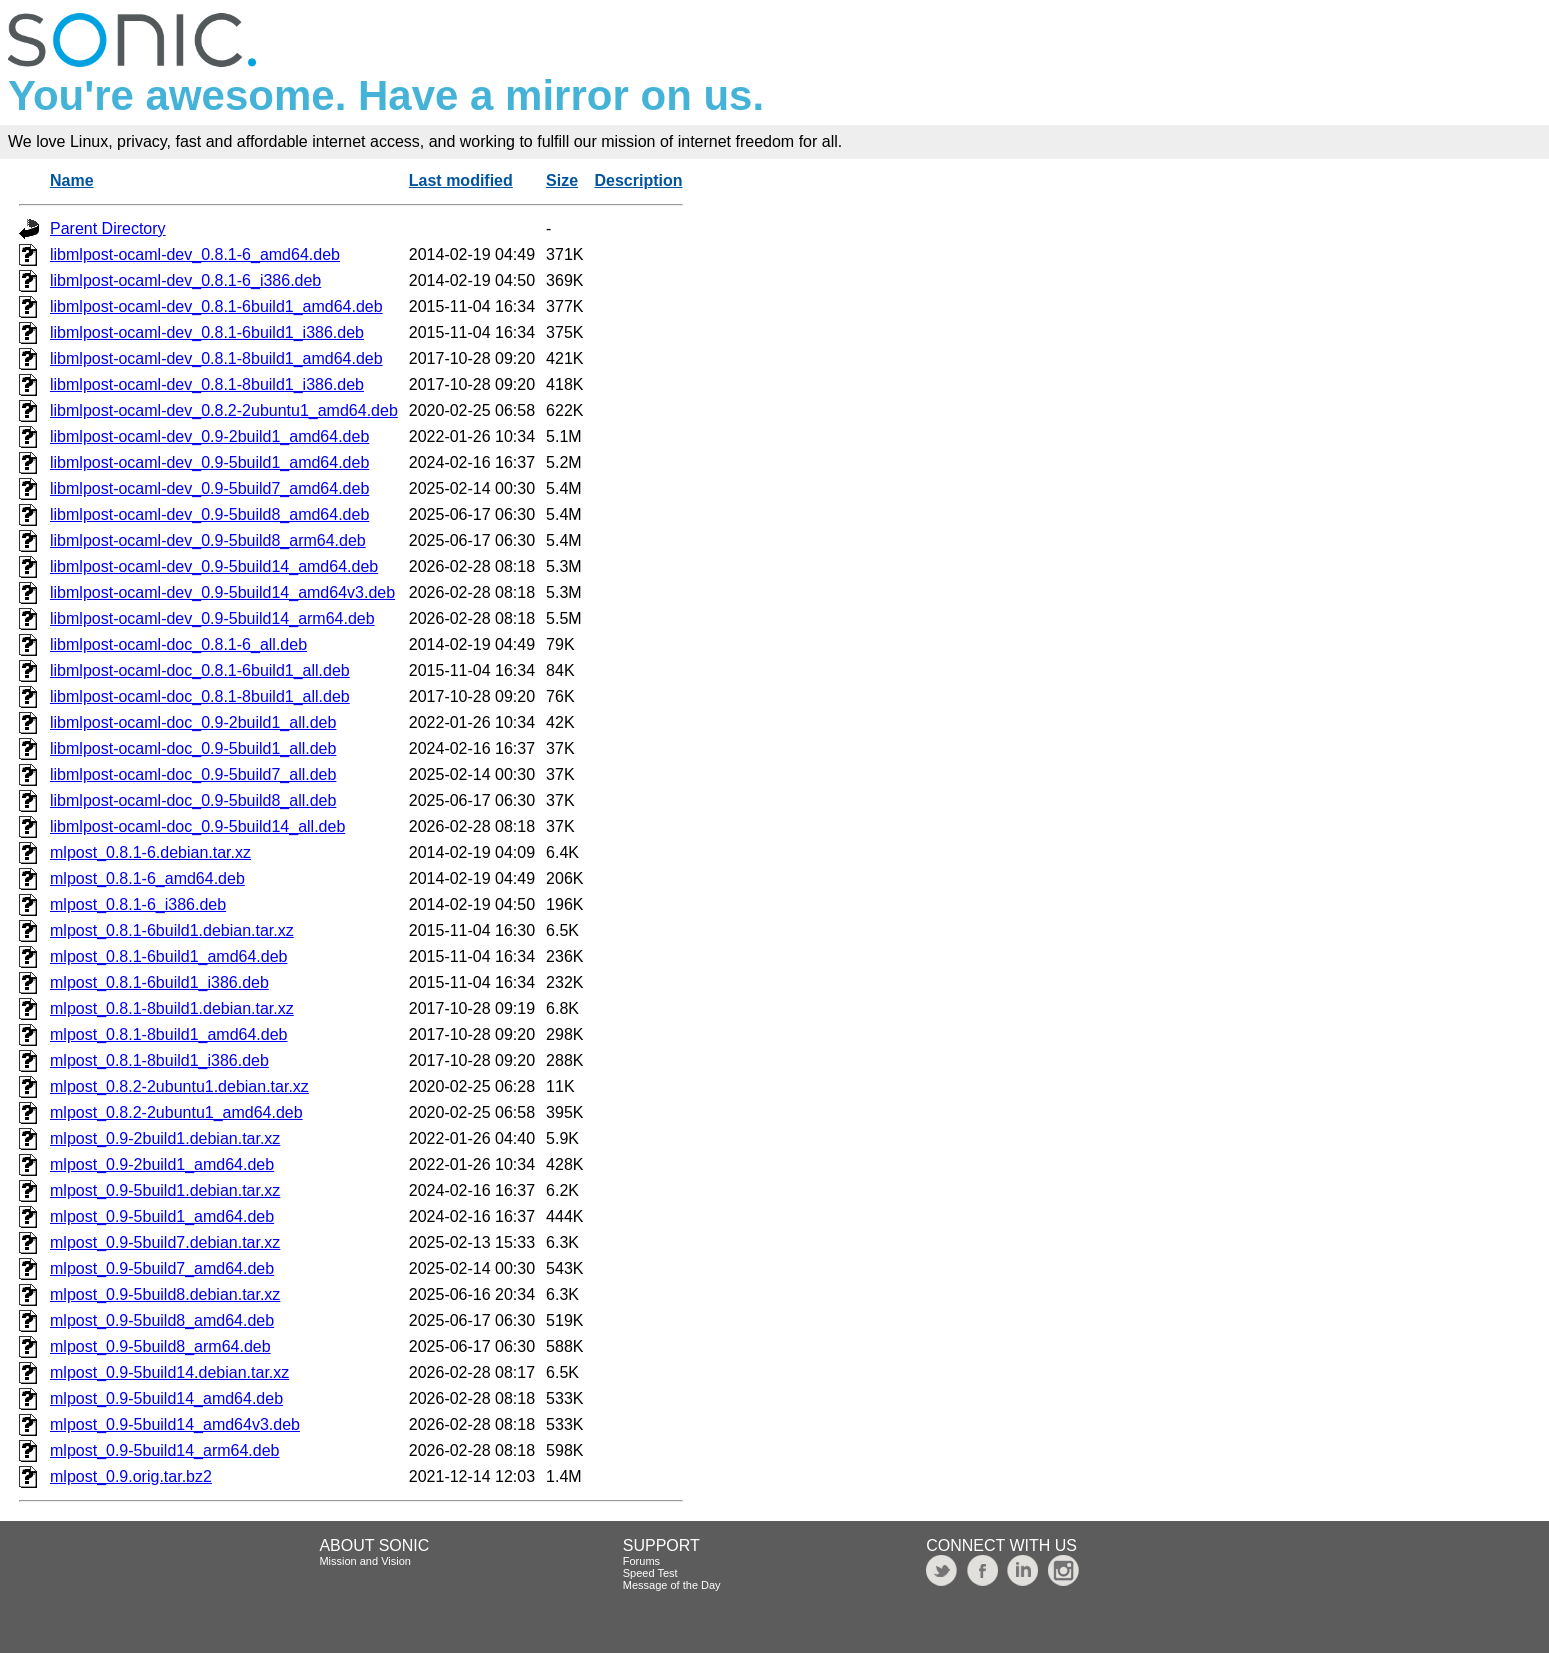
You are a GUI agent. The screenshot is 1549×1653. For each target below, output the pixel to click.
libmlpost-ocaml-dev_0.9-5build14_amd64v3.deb (222, 592)
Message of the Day (672, 1585)
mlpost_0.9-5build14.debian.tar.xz (169, 1372)
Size (562, 180)
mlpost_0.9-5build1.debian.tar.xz (165, 1190)
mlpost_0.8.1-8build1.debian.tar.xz (172, 1008)
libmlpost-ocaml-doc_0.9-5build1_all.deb (193, 748)
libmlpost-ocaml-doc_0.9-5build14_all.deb (197, 826)
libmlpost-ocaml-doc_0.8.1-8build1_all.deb (200, 696)
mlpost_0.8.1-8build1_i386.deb (159, 1060)
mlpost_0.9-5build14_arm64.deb (164, 1450)
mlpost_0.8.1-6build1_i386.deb (159, 982)
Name (72, 180)
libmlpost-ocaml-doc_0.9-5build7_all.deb (193, 774)
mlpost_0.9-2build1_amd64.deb (162, 1164)
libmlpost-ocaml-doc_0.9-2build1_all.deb (193, 722)
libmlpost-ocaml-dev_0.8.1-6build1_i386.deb (207, 332)
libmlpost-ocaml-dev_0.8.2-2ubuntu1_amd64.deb (224, 410)
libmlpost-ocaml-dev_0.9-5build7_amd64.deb (209, 488)
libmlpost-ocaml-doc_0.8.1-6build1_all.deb (200, 670)
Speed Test (650, 1573)
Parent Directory (108, 228)
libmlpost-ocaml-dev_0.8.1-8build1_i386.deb (207, 384)
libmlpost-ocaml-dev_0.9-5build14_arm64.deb (212, 618)
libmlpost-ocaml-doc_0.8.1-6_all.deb (178, 644)
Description (638, 180)
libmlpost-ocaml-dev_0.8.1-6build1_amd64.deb (216, 306)
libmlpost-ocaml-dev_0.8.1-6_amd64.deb (195, 254)
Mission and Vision (365, 1561)
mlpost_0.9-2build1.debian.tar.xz (165, 1138)
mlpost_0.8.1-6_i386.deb (138, 904)
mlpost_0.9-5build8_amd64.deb (162, 1320)
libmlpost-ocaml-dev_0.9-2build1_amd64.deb (209, 436)
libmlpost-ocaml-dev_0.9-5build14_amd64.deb (214, 566)
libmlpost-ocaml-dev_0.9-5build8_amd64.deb (209, 514)
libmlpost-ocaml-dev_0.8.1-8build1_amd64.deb (216, 358)
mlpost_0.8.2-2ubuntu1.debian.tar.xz (179, 1086)
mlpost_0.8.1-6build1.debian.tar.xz (172, 930)
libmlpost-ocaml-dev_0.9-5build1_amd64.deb (209, 462)
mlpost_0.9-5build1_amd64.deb (162, 1216)
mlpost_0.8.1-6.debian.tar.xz (150, 852)
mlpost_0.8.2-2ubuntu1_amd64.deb (176, 1112)
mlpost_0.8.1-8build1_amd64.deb (169, 1034)
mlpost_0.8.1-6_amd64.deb (147, 878)
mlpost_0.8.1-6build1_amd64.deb (169, 956)
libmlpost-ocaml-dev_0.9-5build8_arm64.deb (208, 540)
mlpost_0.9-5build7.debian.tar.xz (165, 1242)
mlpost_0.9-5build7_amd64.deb (162, 1268)
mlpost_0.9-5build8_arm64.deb (160, 1346)
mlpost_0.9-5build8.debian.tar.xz (165, 1294)
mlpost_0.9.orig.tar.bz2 (131, 1476)
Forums (641, 1561)
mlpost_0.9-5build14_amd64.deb (166, 1398)
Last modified (461, 180)
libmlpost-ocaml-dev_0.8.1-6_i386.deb (185, 280)
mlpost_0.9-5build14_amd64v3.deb (175, 1424)
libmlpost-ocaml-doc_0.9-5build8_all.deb (193, 800)
